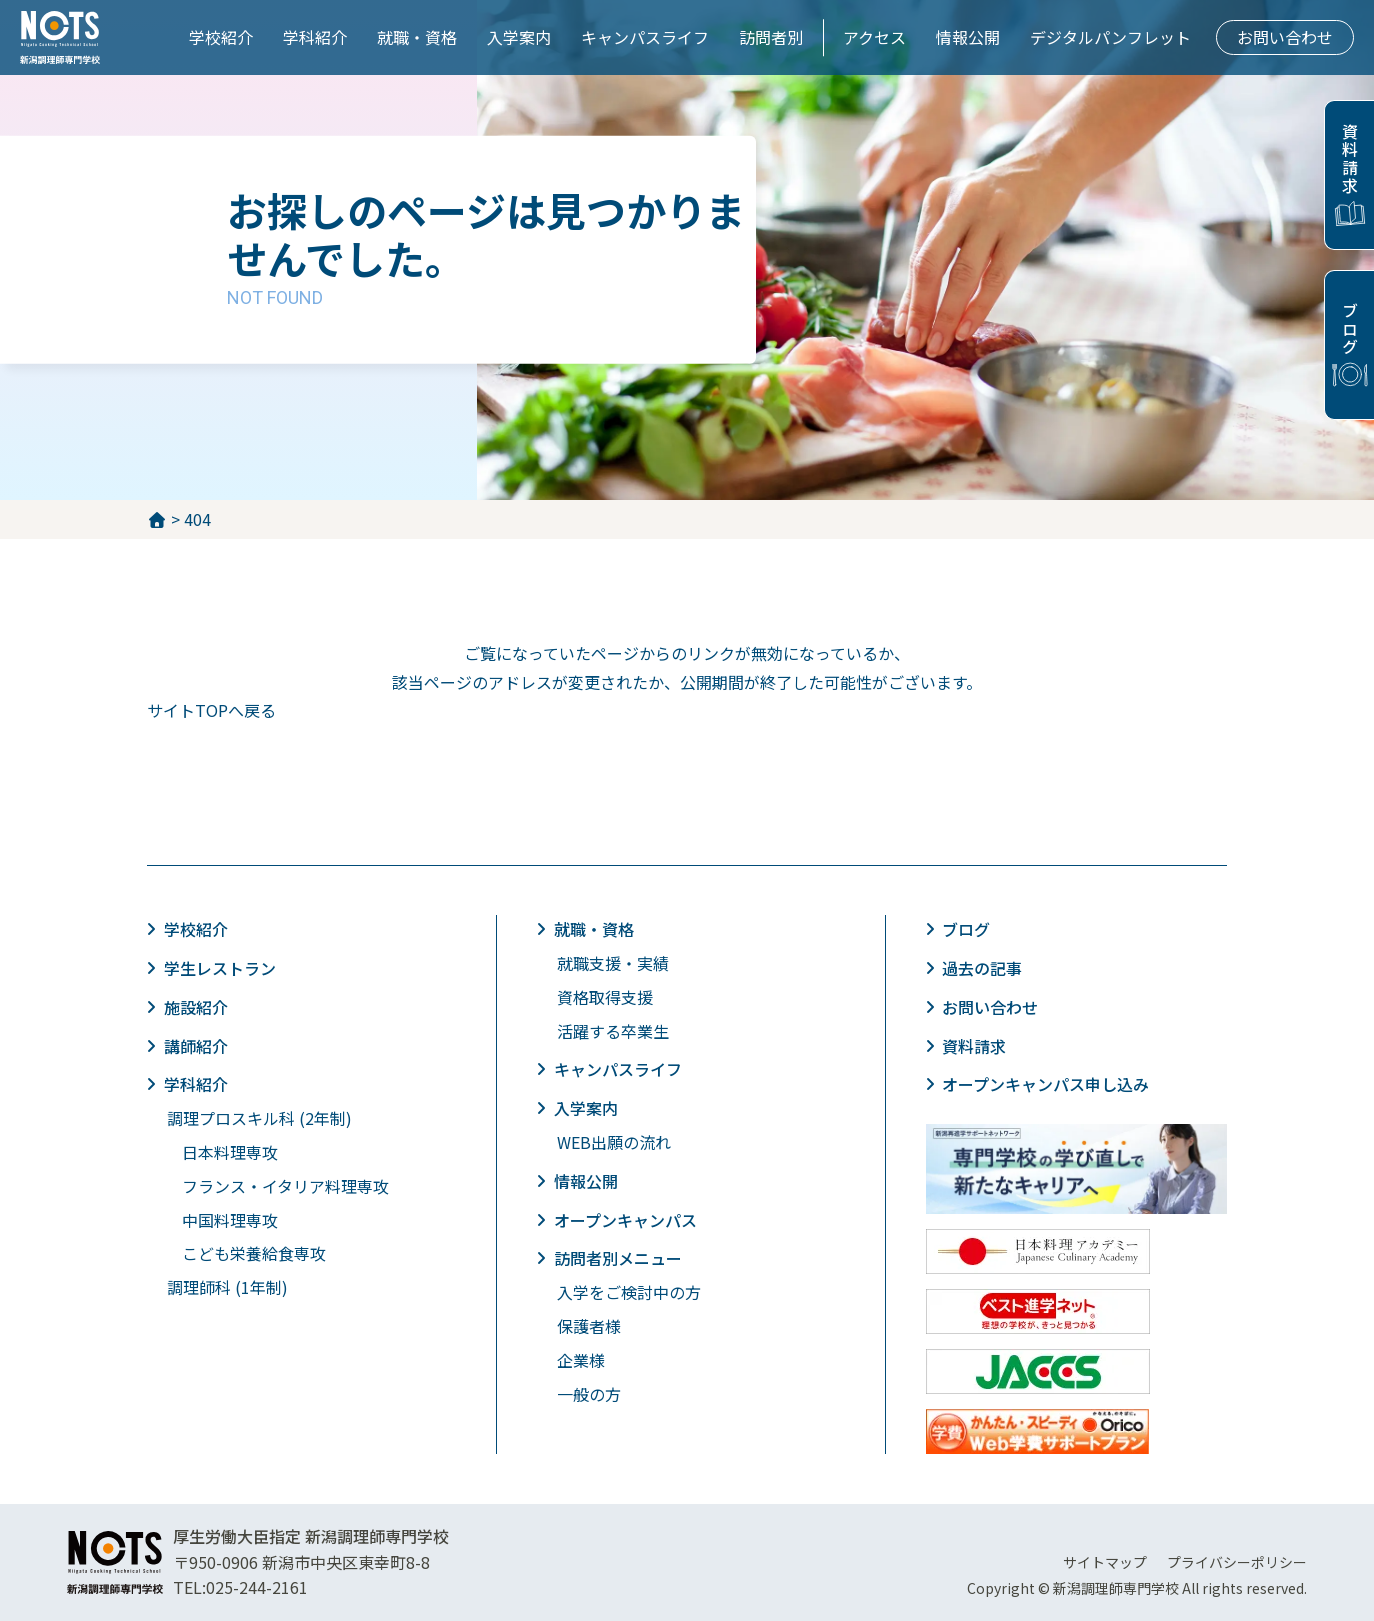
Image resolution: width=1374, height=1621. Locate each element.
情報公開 (968, 37)
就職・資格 (417, 37)
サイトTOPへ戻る (211, 710)
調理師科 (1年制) (227, 1287)
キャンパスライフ (645, 37)
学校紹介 (221, 37)
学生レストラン (221, 968)
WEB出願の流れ (614, 1142)
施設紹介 (197, 1007)
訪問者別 (771, 37)
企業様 (581, 1360)
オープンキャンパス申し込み (1047, 1084)
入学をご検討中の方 (629, 1292)
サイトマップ (1105, 1562)
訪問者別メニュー (619, 1258)
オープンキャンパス (626, 1220)
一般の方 (589, 1394)
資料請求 (1350, 159)
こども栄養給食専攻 (254, 1253)
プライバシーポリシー (1237, 1562)
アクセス (874, 37)
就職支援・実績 (613, 963)
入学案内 (519, 37)
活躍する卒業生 (613, 1031)
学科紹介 (315, 37)
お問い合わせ (1285, 37)
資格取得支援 (605, 997)
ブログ (1350, 329)
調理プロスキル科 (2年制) (259, 1118)
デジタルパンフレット (1110, 37)
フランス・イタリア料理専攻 (285, 1186)
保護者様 (589, 1326)
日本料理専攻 (230, 1152)
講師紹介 (197, 1046)
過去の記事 (984, 968)
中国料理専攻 (230, 1220)
